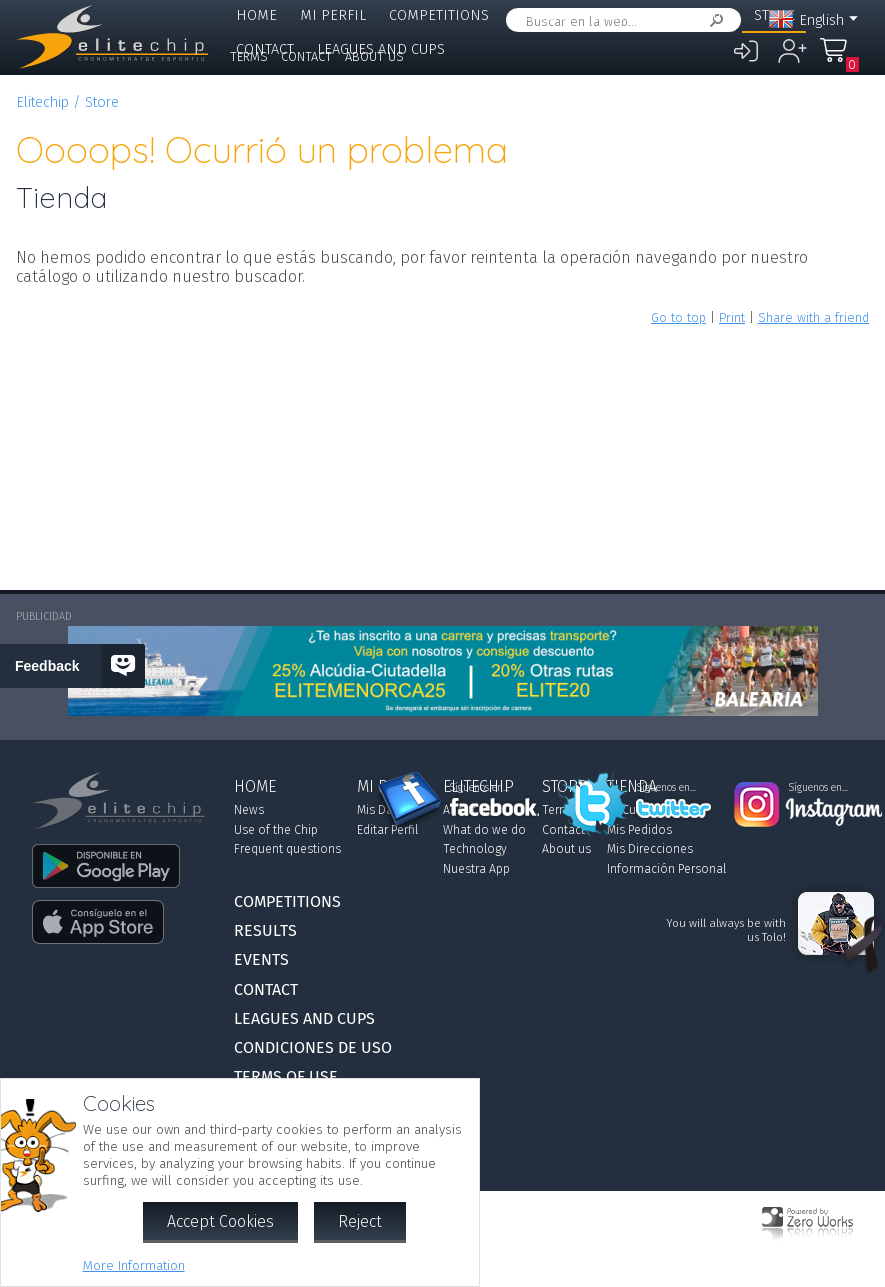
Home (256, 15)
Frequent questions (287, 849)
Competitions (439, 15)
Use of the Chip (276, 830)
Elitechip (697, 15)
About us (374, 56)
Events (615, 15)
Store (102, 102)
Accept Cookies (220, 1221)
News (249, 810)
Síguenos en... (479, 788)
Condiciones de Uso (313, 1047)
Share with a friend (813, 317)
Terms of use (286, 1076)
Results (539, 15)
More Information (134, 1265)
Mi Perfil (333, 15)
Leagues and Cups (304, 1018)
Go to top (678, 317)
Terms (249, 56)
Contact (306, 56)
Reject (360, 1221)
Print (732, 317)
